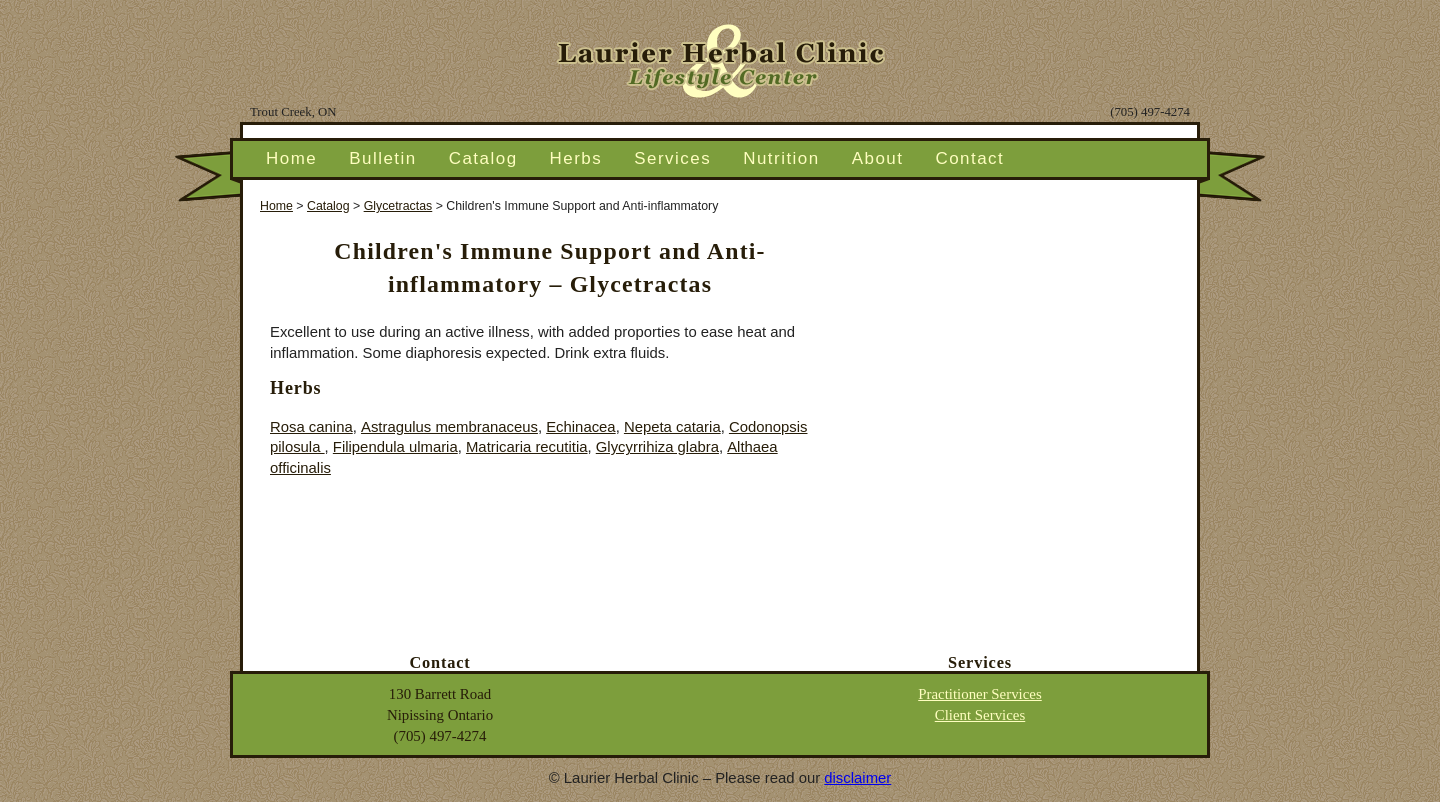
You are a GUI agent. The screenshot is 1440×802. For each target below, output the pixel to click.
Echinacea (580, 427)
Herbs (576, 158)
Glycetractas (398, 206)
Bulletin (383, 158)
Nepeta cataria (672, 427)
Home (291, 158)
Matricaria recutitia (527, 447)
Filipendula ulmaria (395, 447)
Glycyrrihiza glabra (657, 447)
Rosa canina (311, 427)
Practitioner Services (980, 694)
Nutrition (781, 158)
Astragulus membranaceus (449, 427)
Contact (969, 158)
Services (672, 158)
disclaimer (857, 778)
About (878, 158)
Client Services (980, 715)
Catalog (483, 158)
